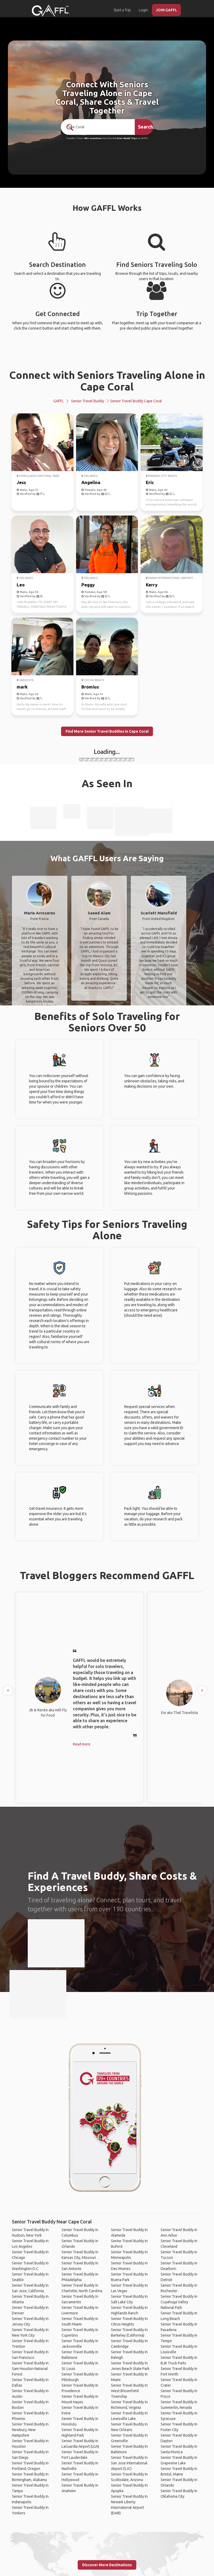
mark (22, 686)
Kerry (151, 584)
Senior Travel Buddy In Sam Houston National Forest (30, 2368)
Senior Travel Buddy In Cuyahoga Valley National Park (179, 2302)
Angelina (90, 482)
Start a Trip (122, 10)
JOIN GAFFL (166, 10)
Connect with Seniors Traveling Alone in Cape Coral (107, 380)
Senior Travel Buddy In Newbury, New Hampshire (30, 2429)
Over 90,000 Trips (127, 138)
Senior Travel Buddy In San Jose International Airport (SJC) (129, 2463)
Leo (21, 584)
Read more (81, 1744)
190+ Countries (92, 138)
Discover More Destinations (107, 2565)
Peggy (88, 584)
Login (143, 10)
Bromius (90, 686)
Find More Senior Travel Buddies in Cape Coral (107, 731)
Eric (150, 482)
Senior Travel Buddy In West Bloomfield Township (129, 2391)
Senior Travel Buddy (87, 401)
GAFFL (58, 401)
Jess (21, 482)
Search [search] (145, 126)
